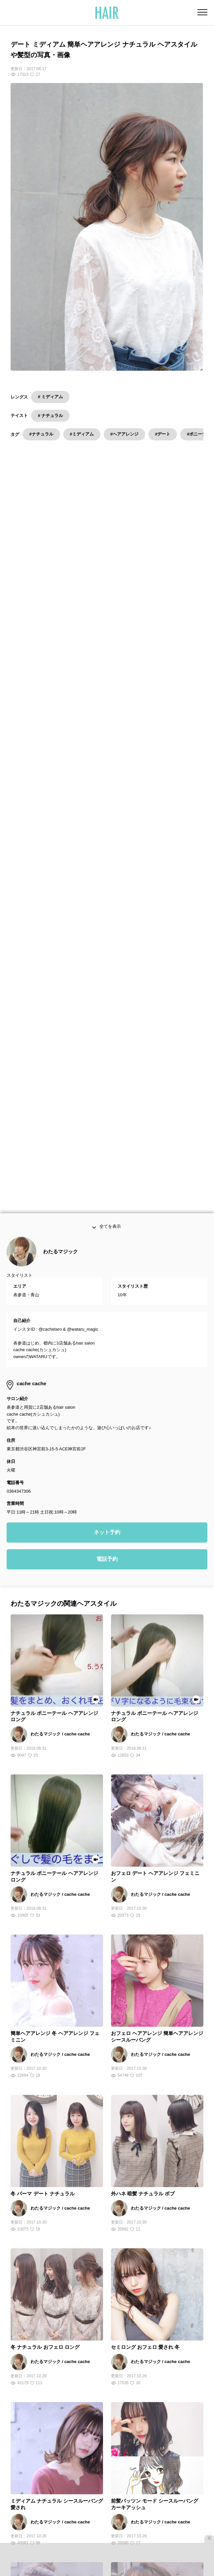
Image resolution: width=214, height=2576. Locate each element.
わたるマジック (60, 1035)
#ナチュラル (41, 434)
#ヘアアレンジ (124, 434)
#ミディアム (82, 434)
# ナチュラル (50, 415)
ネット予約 (107, 1316)
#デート (162, 434)
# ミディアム (50, 396)
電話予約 (107, 1343)
